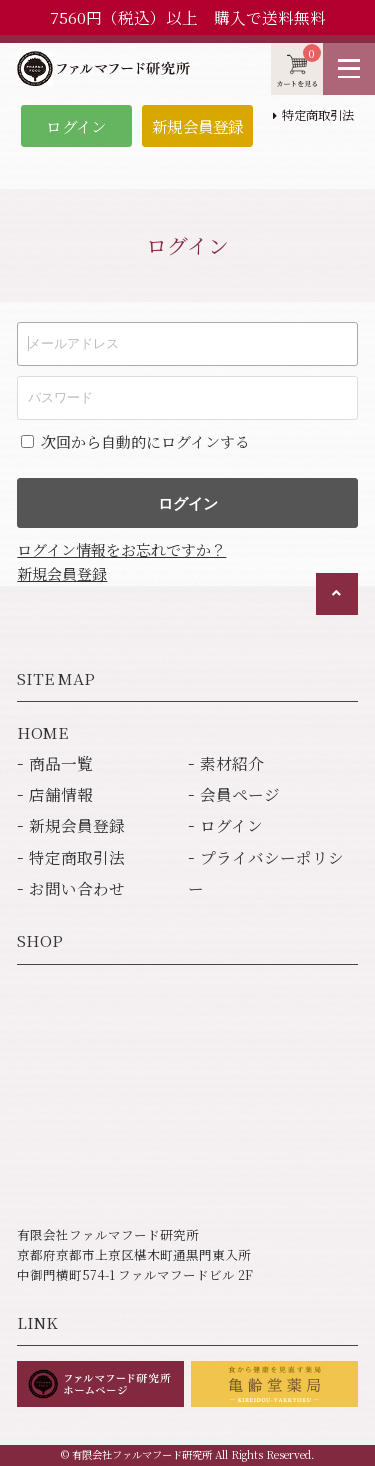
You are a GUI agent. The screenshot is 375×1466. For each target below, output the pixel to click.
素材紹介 (232, 763)
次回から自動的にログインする (145, 441)
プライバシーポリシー (266, 872)
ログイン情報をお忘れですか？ (121, 549)
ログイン (76, 126)
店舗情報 (61, 794)
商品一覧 (61, 763)
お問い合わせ (77, 888)
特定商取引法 (318, 114)
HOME (42, 732)
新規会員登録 (197, 126)
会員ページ (240, 794)
